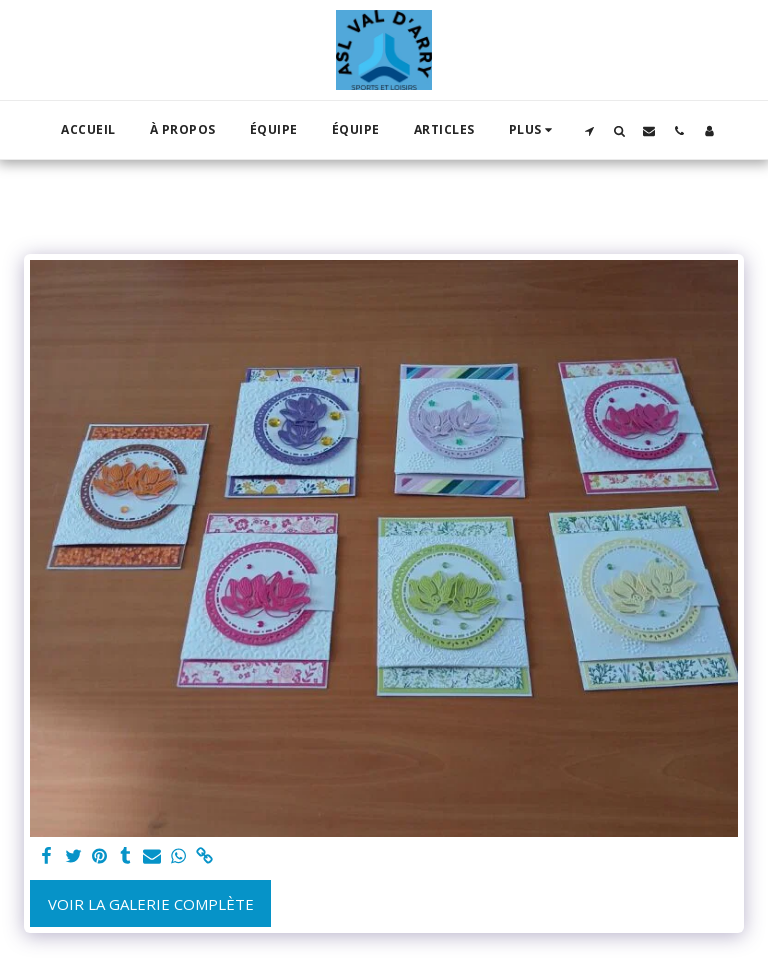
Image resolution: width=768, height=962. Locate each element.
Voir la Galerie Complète (151, 904)
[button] (589, 130)
